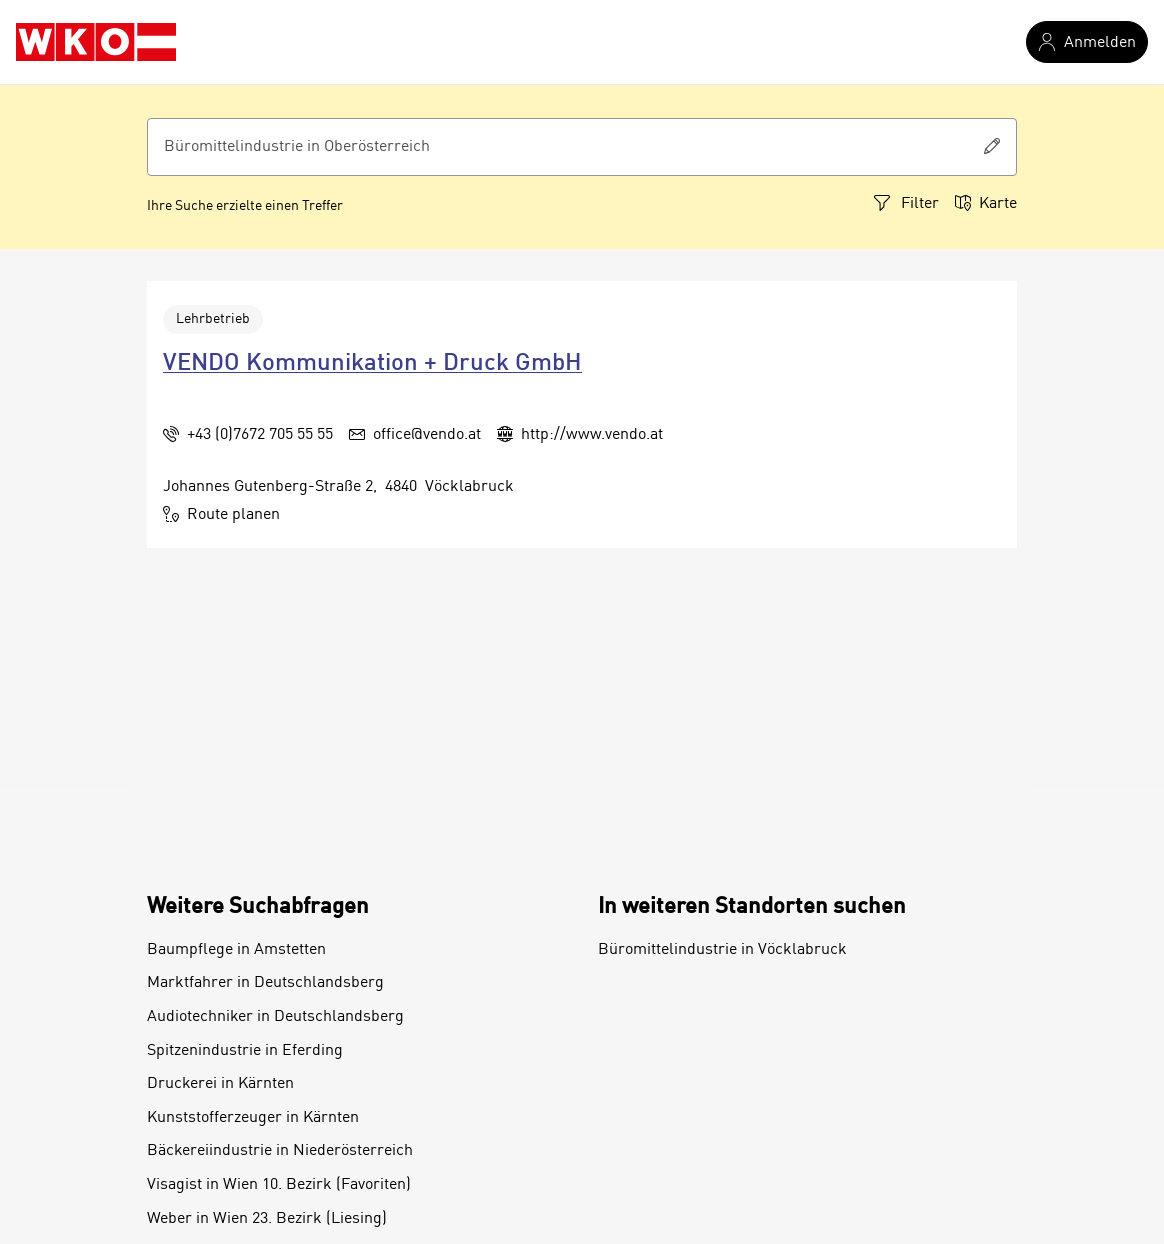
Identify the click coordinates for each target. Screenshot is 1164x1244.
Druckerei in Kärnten (220, 1084)
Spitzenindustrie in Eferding (245, 1051)
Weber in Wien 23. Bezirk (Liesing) (267, 1219)
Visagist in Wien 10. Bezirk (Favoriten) (279, 1185)
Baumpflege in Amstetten (236, 950)
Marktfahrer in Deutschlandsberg (265, 983)
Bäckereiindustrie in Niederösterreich (280, 1151)
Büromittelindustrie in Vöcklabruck (722, 950)
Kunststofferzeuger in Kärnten (253, 1118)
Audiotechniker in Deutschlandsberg (275, 1017)
